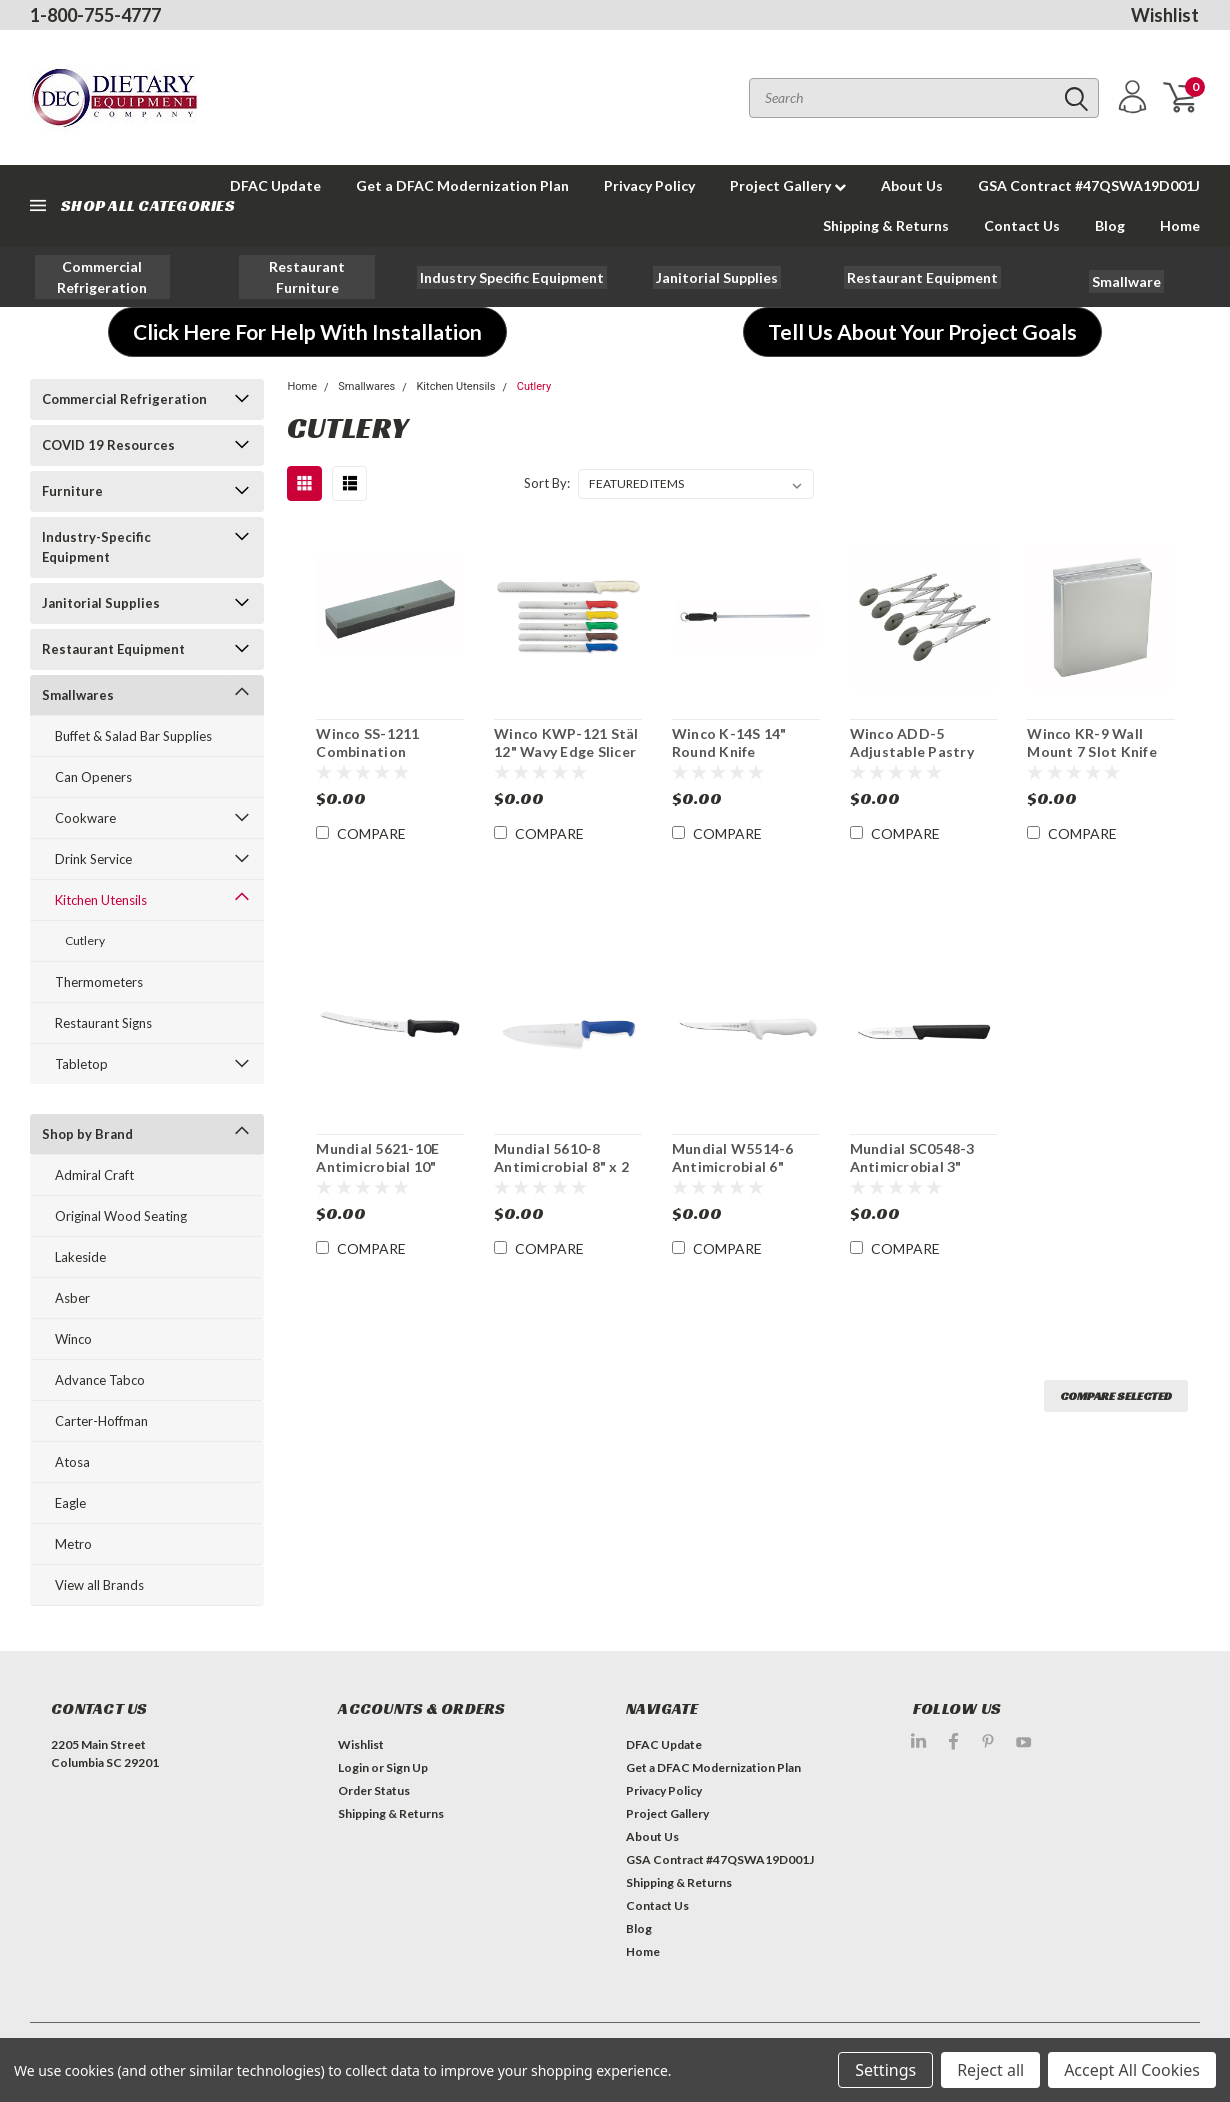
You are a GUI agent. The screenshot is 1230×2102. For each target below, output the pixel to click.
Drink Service (93, 859)
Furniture (72, 491)
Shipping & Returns (886, 225)
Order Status (374, 1790)
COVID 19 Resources (108, 445)
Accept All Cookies (1132, 2070)
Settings (885, 2070)
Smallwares (78, 695)
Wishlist (1165, 15)
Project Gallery (788, 185)
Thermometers (99, 982)
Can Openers (93, 777)
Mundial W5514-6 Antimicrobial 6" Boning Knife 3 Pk (733, 1166)
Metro (73, 1544)
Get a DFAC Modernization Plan (462, 185)
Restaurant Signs (103, 1023)
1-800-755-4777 (95, 15)
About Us (912, 185)
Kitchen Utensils (101, 900)
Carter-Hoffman (101, 1421)
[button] (103, 277)
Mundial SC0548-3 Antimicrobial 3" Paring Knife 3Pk (912, 1166)
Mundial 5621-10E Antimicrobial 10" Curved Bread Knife (383, 1166)
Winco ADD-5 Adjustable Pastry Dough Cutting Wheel (912, 760)
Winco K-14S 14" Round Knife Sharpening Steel (730, 751)
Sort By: (547, 483)
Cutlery (85, 940)
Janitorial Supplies (101, 603)
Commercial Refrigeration (124, 399)
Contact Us (1022, 225)
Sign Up (407, 1767)
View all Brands (99, 1585)
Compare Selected (1116, 1395)
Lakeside (80, 1257)
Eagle (70, 1503)
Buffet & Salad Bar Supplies (133, 736)
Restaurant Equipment (113, 649)
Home (1180, 225)
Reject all (990, 2070)
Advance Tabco (100, 1380)
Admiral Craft (94, 1175)
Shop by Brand (87, 1134)
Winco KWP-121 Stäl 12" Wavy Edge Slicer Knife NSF (566, 751)
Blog (1110, 225)
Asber (72, 1298)
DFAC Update (664, 1744)
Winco (73, 1339)
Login (353, 1767)
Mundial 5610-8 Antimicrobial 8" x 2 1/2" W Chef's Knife (561, 1166)
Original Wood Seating (121, 1216)
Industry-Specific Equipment (96, 547)
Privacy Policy (649, 185)
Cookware (85, 818)
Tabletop (81, 1064)
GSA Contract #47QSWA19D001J (1089, 185)
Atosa (72, 1462)
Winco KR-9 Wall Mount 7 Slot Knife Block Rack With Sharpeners (1092, 760)
